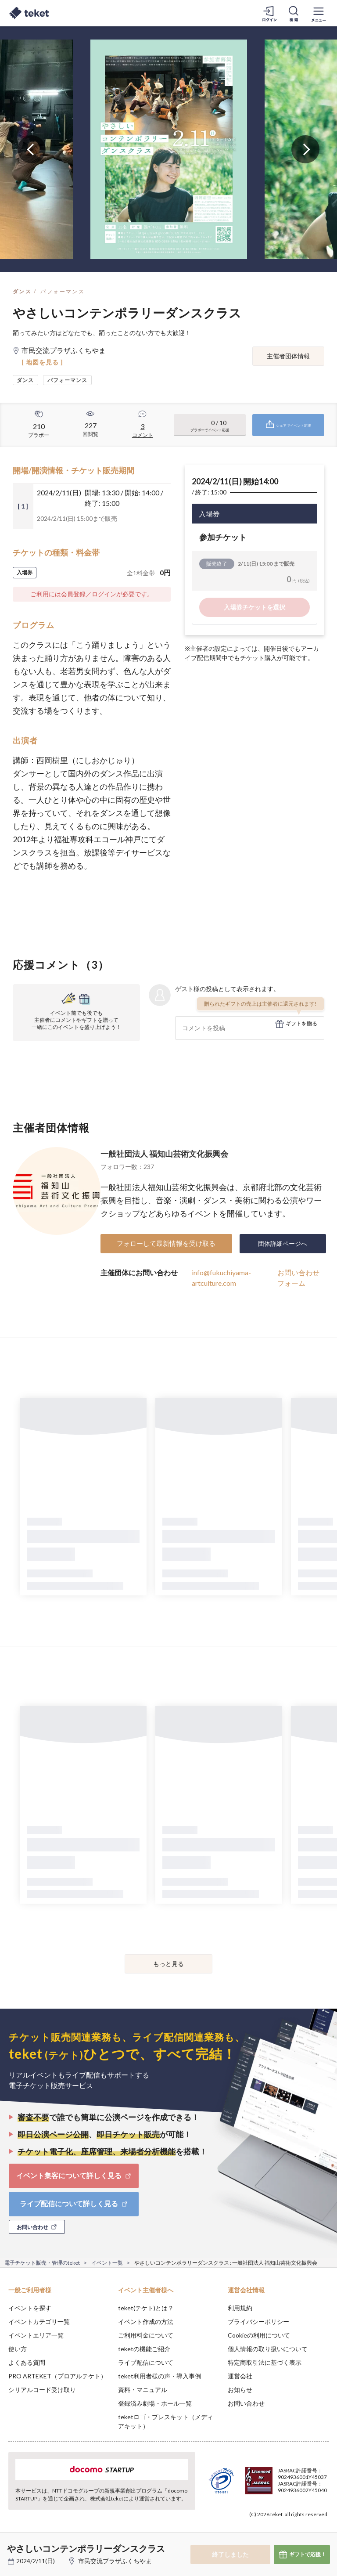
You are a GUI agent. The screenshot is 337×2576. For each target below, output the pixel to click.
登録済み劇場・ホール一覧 (155, 2403)
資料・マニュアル (142, 2389)
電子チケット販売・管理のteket (42, 2262)
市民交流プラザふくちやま (115, 2561)
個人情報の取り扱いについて (268, 2348)
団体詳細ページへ (282, 1243)
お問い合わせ (246, 2403)
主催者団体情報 (288, 356)
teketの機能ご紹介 (144, 2348)
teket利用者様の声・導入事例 (159, 2376)
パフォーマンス (62, 291)
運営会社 (240, 2376)
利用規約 (240, 2308)
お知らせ (240, 2389)
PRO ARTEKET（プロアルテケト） (57, 2376)
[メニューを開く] (318, 13)
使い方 (17, 2348)
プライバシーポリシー (258, 2321)
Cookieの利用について (259, 2335)
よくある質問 (26, 2362)
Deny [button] (262, 2532)
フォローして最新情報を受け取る (166, 1243)
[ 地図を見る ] (42, 362)
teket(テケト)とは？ (146, 2308)
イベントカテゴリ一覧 (39, 2321)
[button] (12, 2543)
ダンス (22, 291)
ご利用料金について (145, 2335)
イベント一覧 (107, 2262)
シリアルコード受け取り (42, 2389)
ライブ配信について (145, 2362)
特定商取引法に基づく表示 (264, 2362)
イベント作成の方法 (145, 2321)
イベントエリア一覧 (36, 2335)
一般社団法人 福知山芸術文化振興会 (164, 1153)
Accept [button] (306, 2532)
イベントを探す (29, 2308)
